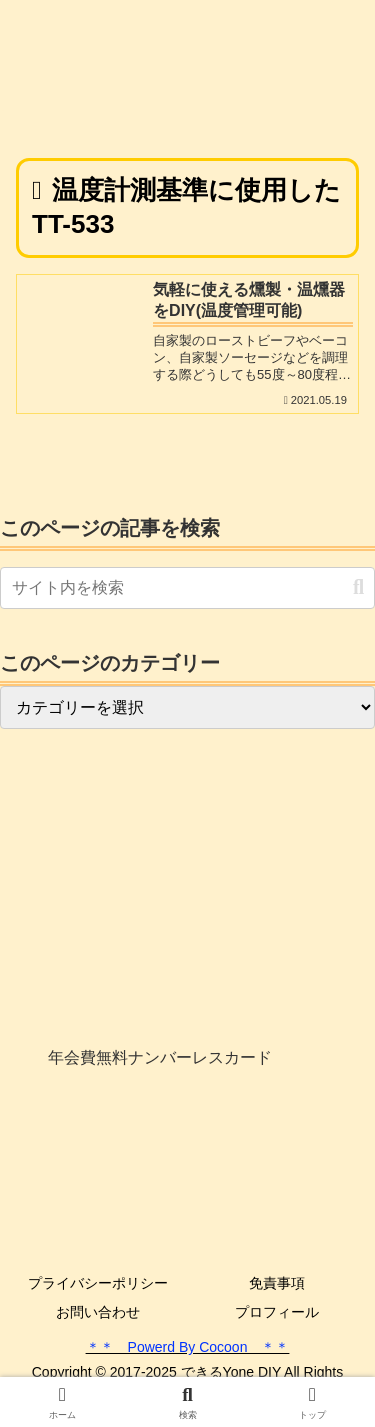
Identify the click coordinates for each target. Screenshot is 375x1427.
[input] (187, 588)
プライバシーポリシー (98, 1283)
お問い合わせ (98, 1312)
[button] (358, 587)
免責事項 (277, 1283)
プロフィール (277, 1312)
